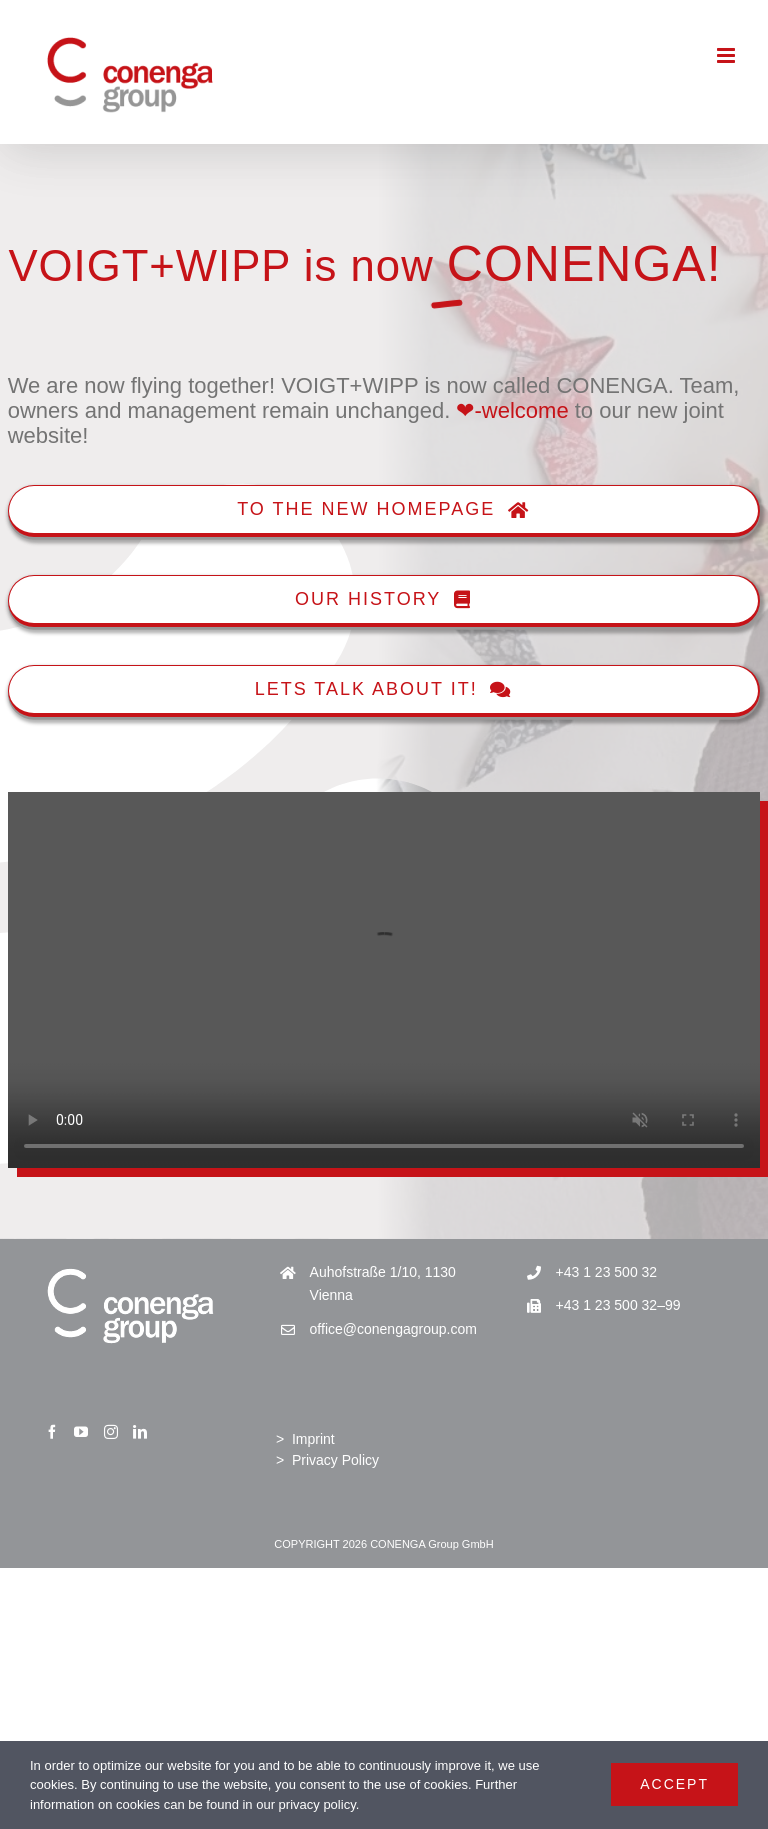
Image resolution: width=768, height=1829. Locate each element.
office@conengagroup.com (393, 1329)
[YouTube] (81, 1432)
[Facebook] (52, 1432)
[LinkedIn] (140, 1432)
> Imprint (305, 1439)
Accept (674, 1784)
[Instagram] (111, 1432)
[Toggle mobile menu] (727, 55)
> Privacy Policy (327, 1460)
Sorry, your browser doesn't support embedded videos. (384, 980)
